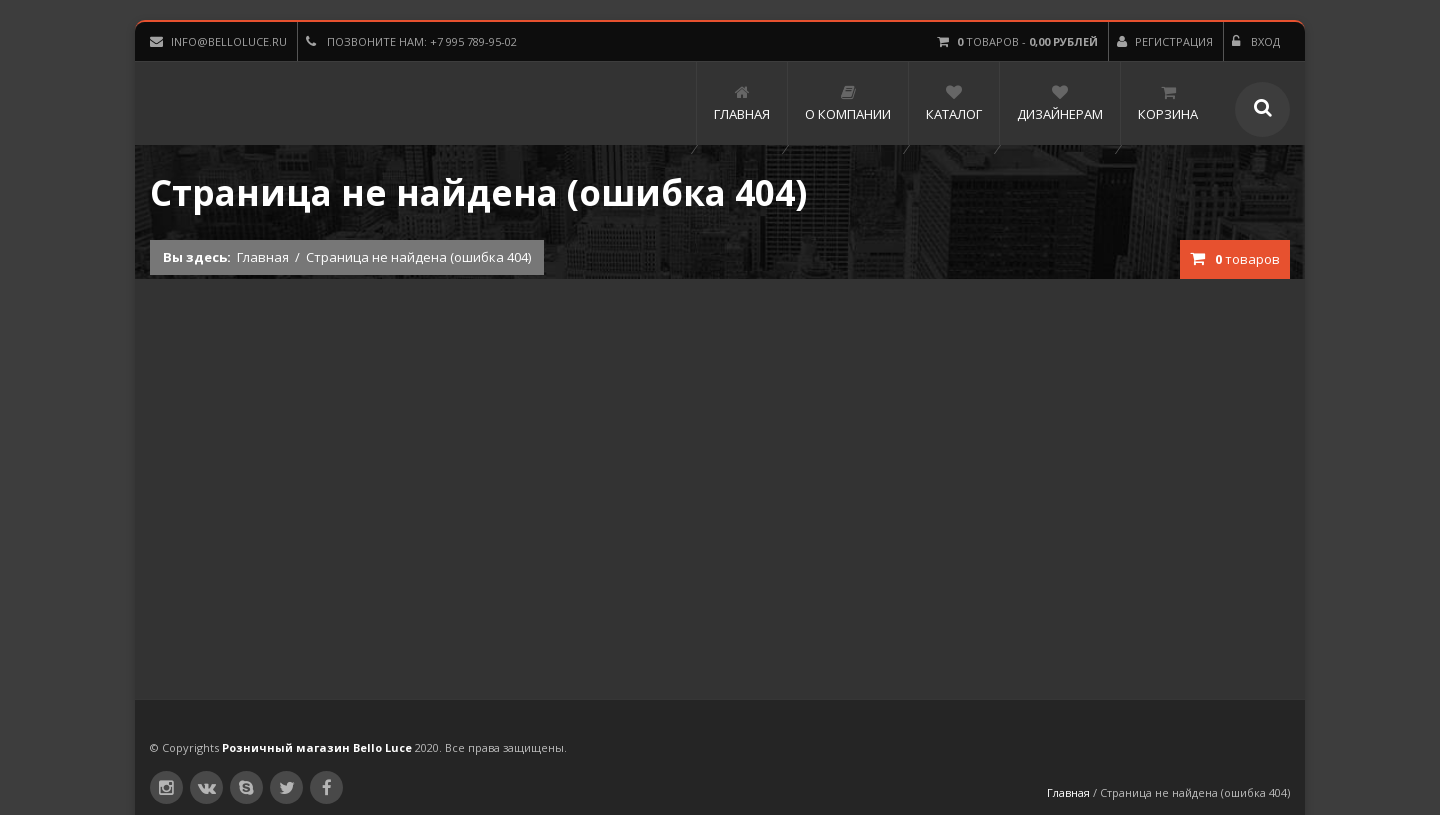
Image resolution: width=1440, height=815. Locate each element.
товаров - (1017, 41)
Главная (263, 257)
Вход (1256, 41)
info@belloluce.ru (218, 41)
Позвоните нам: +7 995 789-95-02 (411, 41)
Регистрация (1165, 41)
